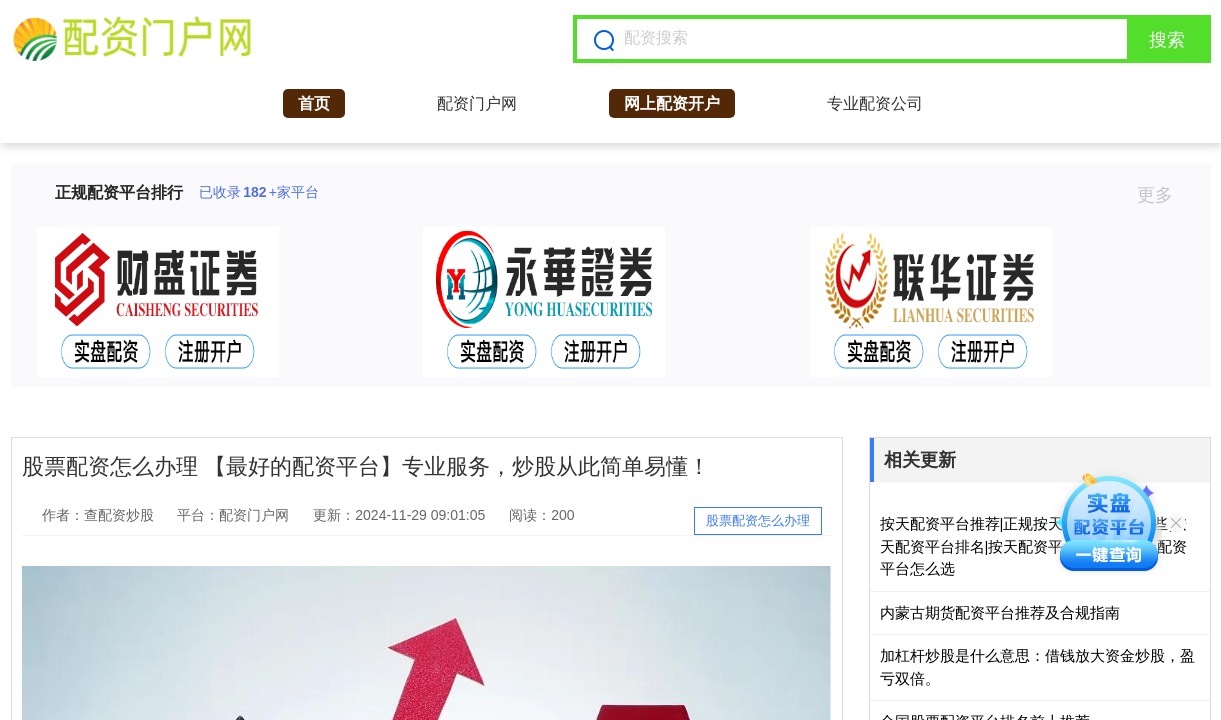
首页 (314, 103)
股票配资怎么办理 (758, 520)
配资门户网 (477, 103)
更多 (1163, 195)
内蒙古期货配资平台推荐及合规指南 (1000, 612)
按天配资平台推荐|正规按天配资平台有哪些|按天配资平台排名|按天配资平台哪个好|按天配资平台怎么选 (1034, 546)
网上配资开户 (672, 103)
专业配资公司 (875, 103)
